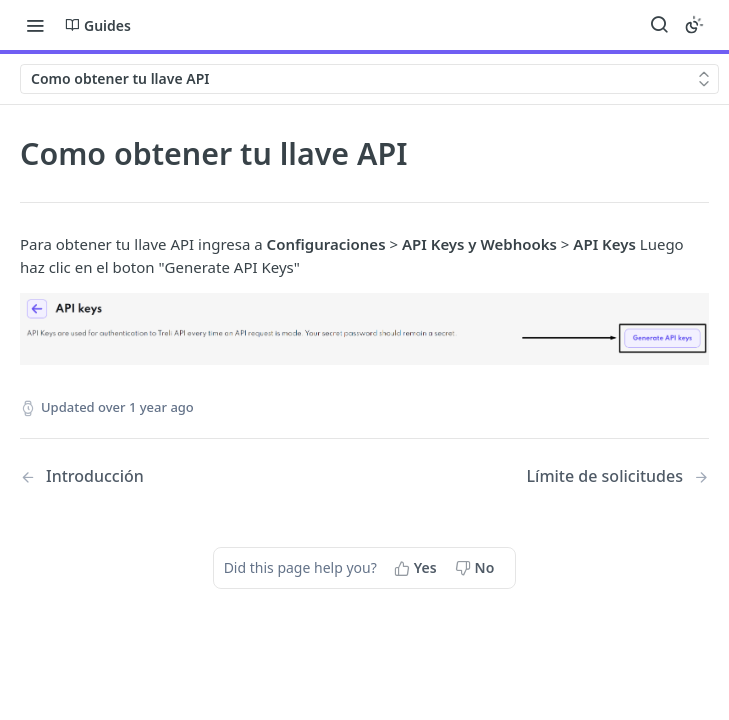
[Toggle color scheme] (694, 25)
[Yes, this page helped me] (417, 568)
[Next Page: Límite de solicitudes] (618, 476)
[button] (364, 328)
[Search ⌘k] (659, 25)
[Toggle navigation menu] (35, 25)
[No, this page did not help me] (477, 568)
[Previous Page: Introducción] (167, 476)
